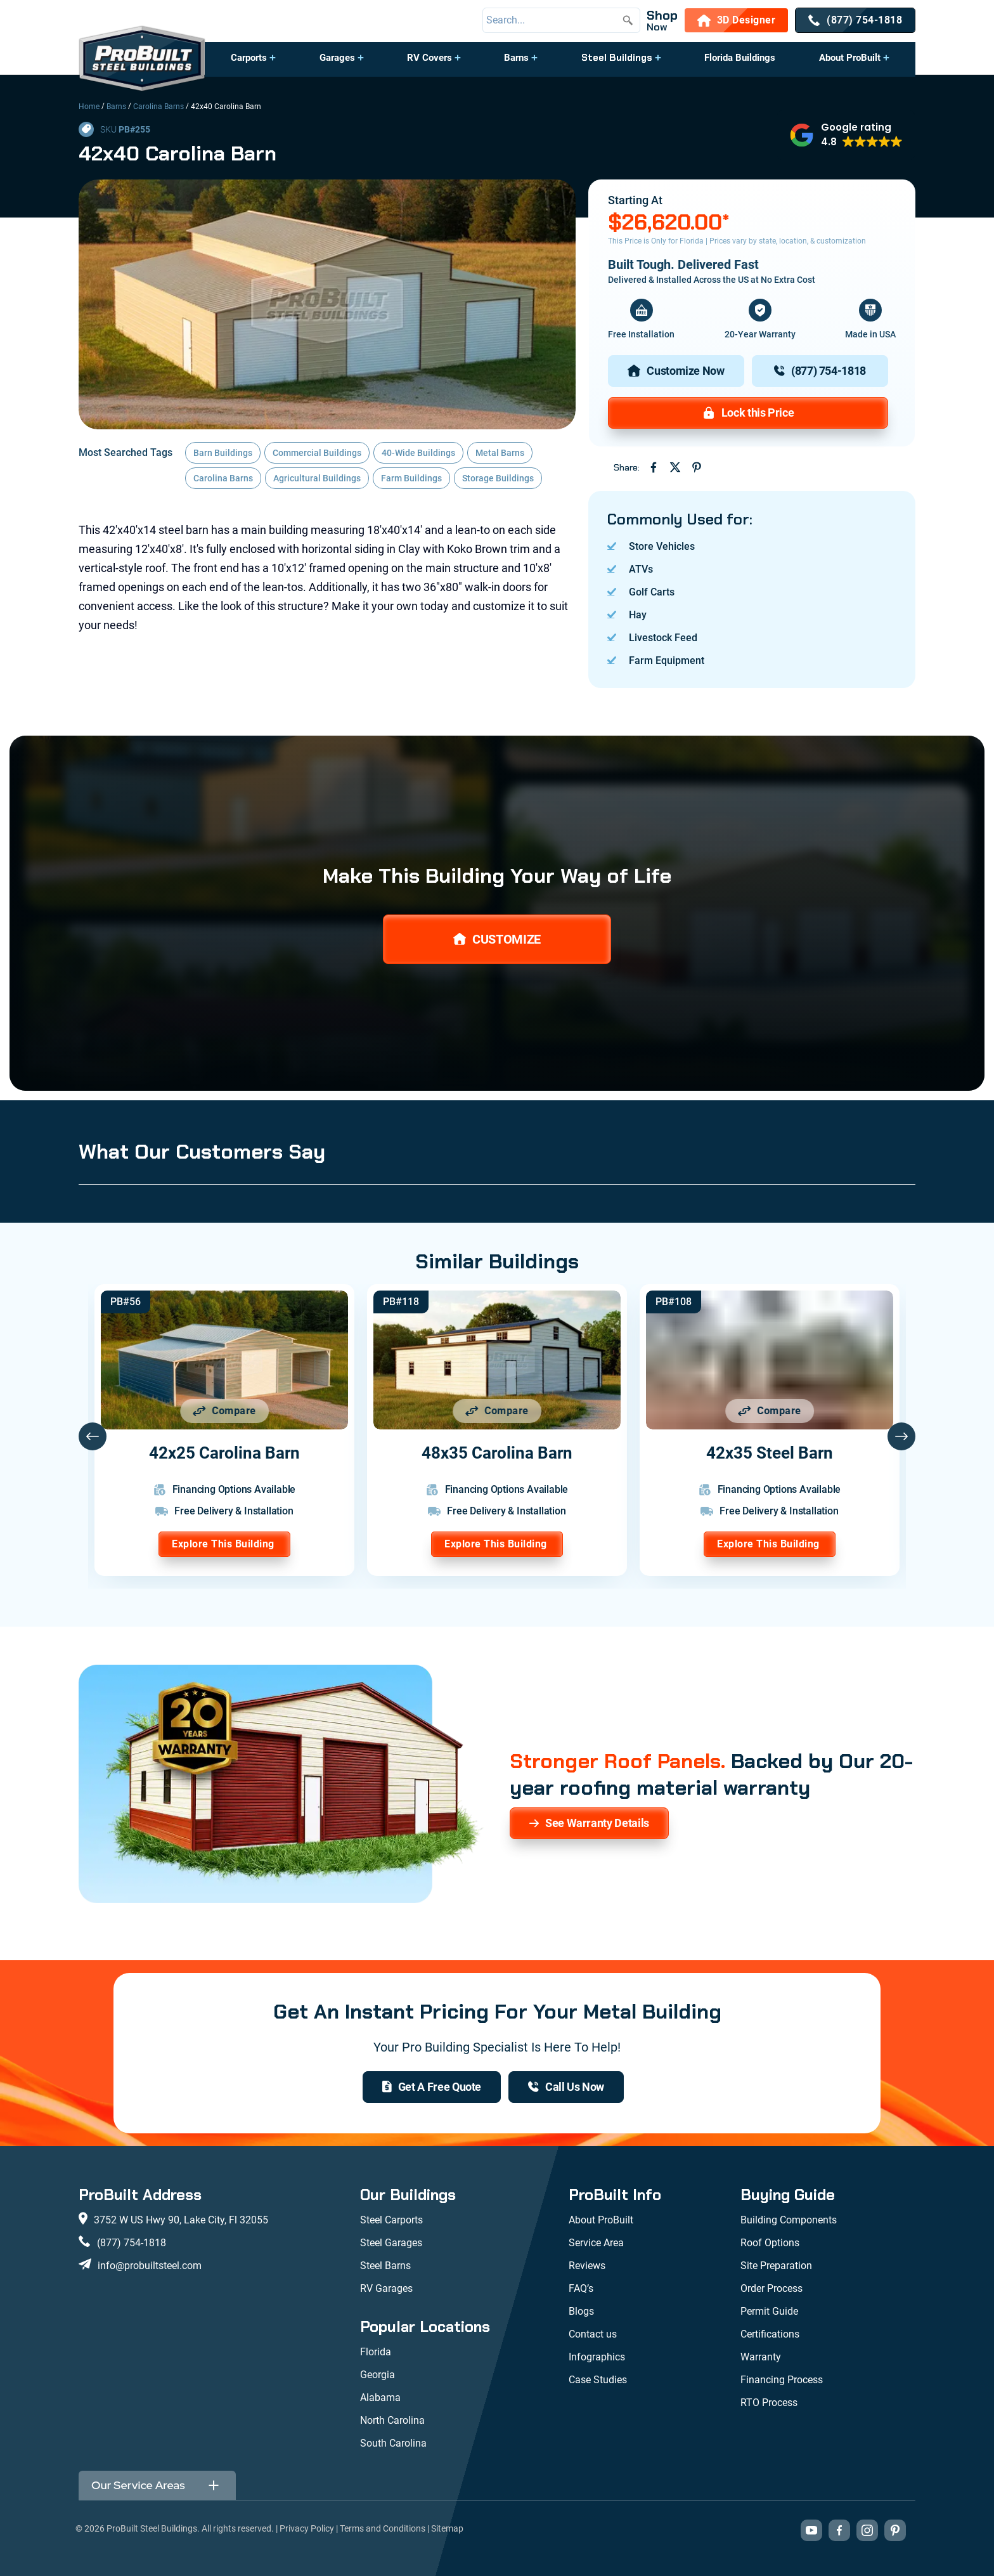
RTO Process (768, 2403)
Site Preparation (776, 2266)
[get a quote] (432, 2087)
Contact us (593, 2334)
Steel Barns (385, 2266)
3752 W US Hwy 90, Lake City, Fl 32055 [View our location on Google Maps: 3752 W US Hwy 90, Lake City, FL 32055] (181, 2220)
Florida (375, 2352)
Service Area (596, 2243)
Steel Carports (391, 2220)
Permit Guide (769, 2311)
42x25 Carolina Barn (224, 1452)
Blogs (581, 2311)
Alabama (380, 2397)
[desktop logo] (142, 59)
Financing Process (781, 2380)
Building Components (788, 2220)
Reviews (587, 2266)
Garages (337, 57)
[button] (253, 64)
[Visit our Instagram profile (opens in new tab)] (867, 2530)
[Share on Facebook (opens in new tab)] (653, 467)
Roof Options (769, 2243)
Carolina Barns (158, 106)
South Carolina (393, 2443)
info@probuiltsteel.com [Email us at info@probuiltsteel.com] (150, 2266)
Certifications (769, 2334)
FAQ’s (581, 2288)
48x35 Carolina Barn (497, 1452)
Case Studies (598, 2380)
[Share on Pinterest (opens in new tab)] (696, 467)
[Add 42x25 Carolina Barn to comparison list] (224, 1411)
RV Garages (386, 2288)
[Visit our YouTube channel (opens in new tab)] (811, 2530)
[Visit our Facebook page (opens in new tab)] (839, 2530)
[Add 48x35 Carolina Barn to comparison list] (497, 1411)
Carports (249, 57)
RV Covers (429, 57)
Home (89, 106)
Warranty (760, 2357)
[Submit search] (627, 20)
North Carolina (392, 2420)
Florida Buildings (739, 57)
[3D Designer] (736, 20)
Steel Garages (391, 2243)
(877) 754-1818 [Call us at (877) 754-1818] (131, 2243)
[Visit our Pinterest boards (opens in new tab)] (895, 2530)
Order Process (771, 2288)
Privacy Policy (307, 2528)
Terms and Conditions (382, 2528)
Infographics (597, 2357)
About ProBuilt (850, 57)
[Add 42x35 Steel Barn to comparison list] (769, 1411)
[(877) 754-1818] (855, 20)
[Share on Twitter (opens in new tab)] (675, 467)
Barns (516, 57)
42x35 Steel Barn (769, 1452)
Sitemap (447, 2528)
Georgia (377, 2375)
